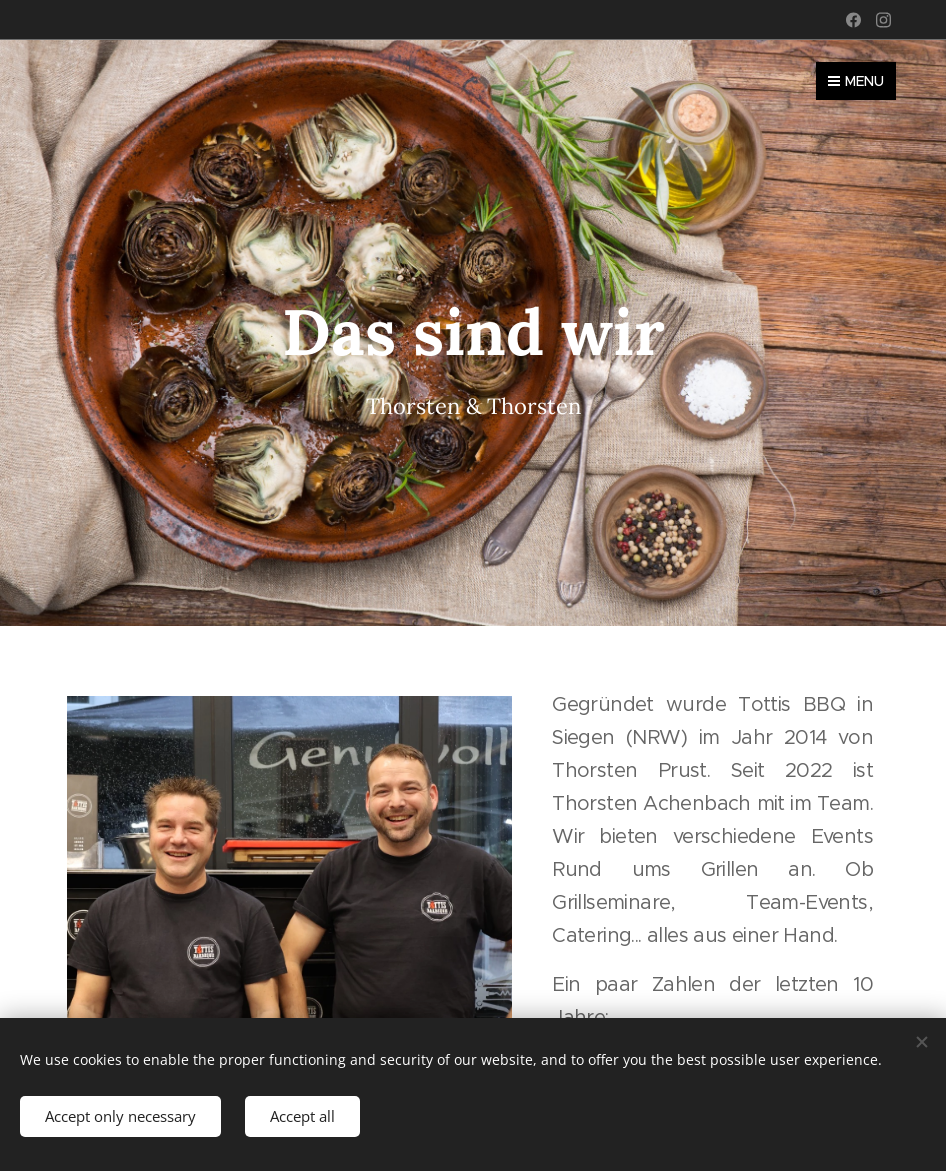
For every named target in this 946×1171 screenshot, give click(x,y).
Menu (856, 81)
